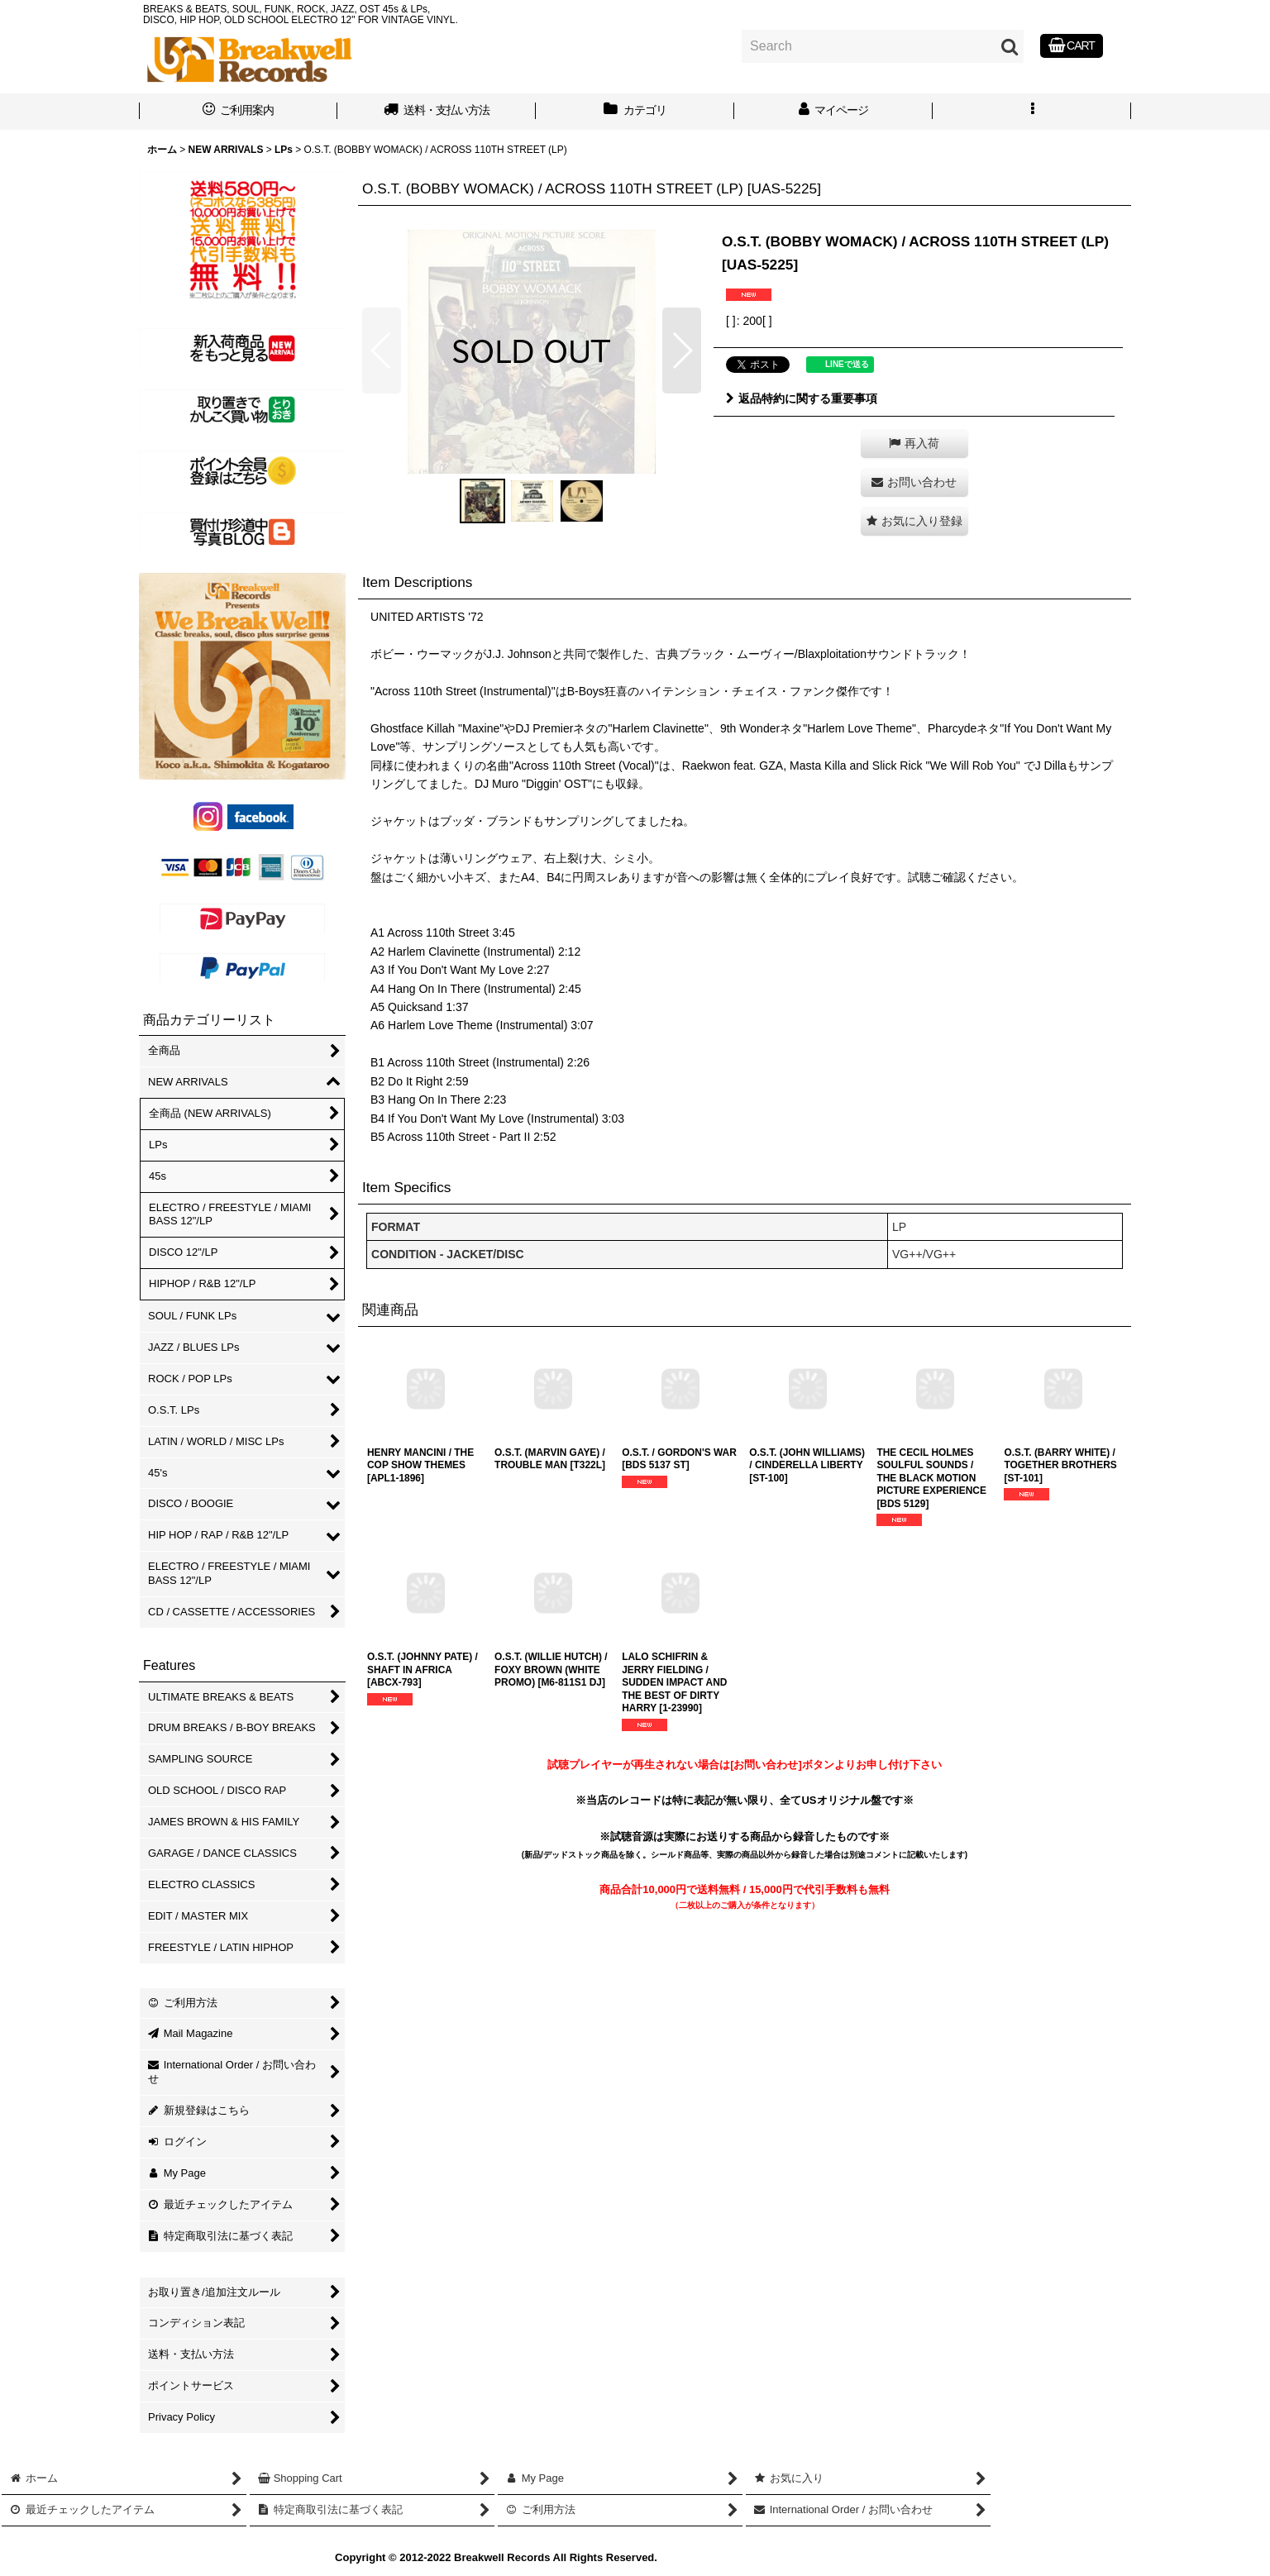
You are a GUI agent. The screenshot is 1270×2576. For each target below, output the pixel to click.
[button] (1032, 111)
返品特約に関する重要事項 (801, 398)
